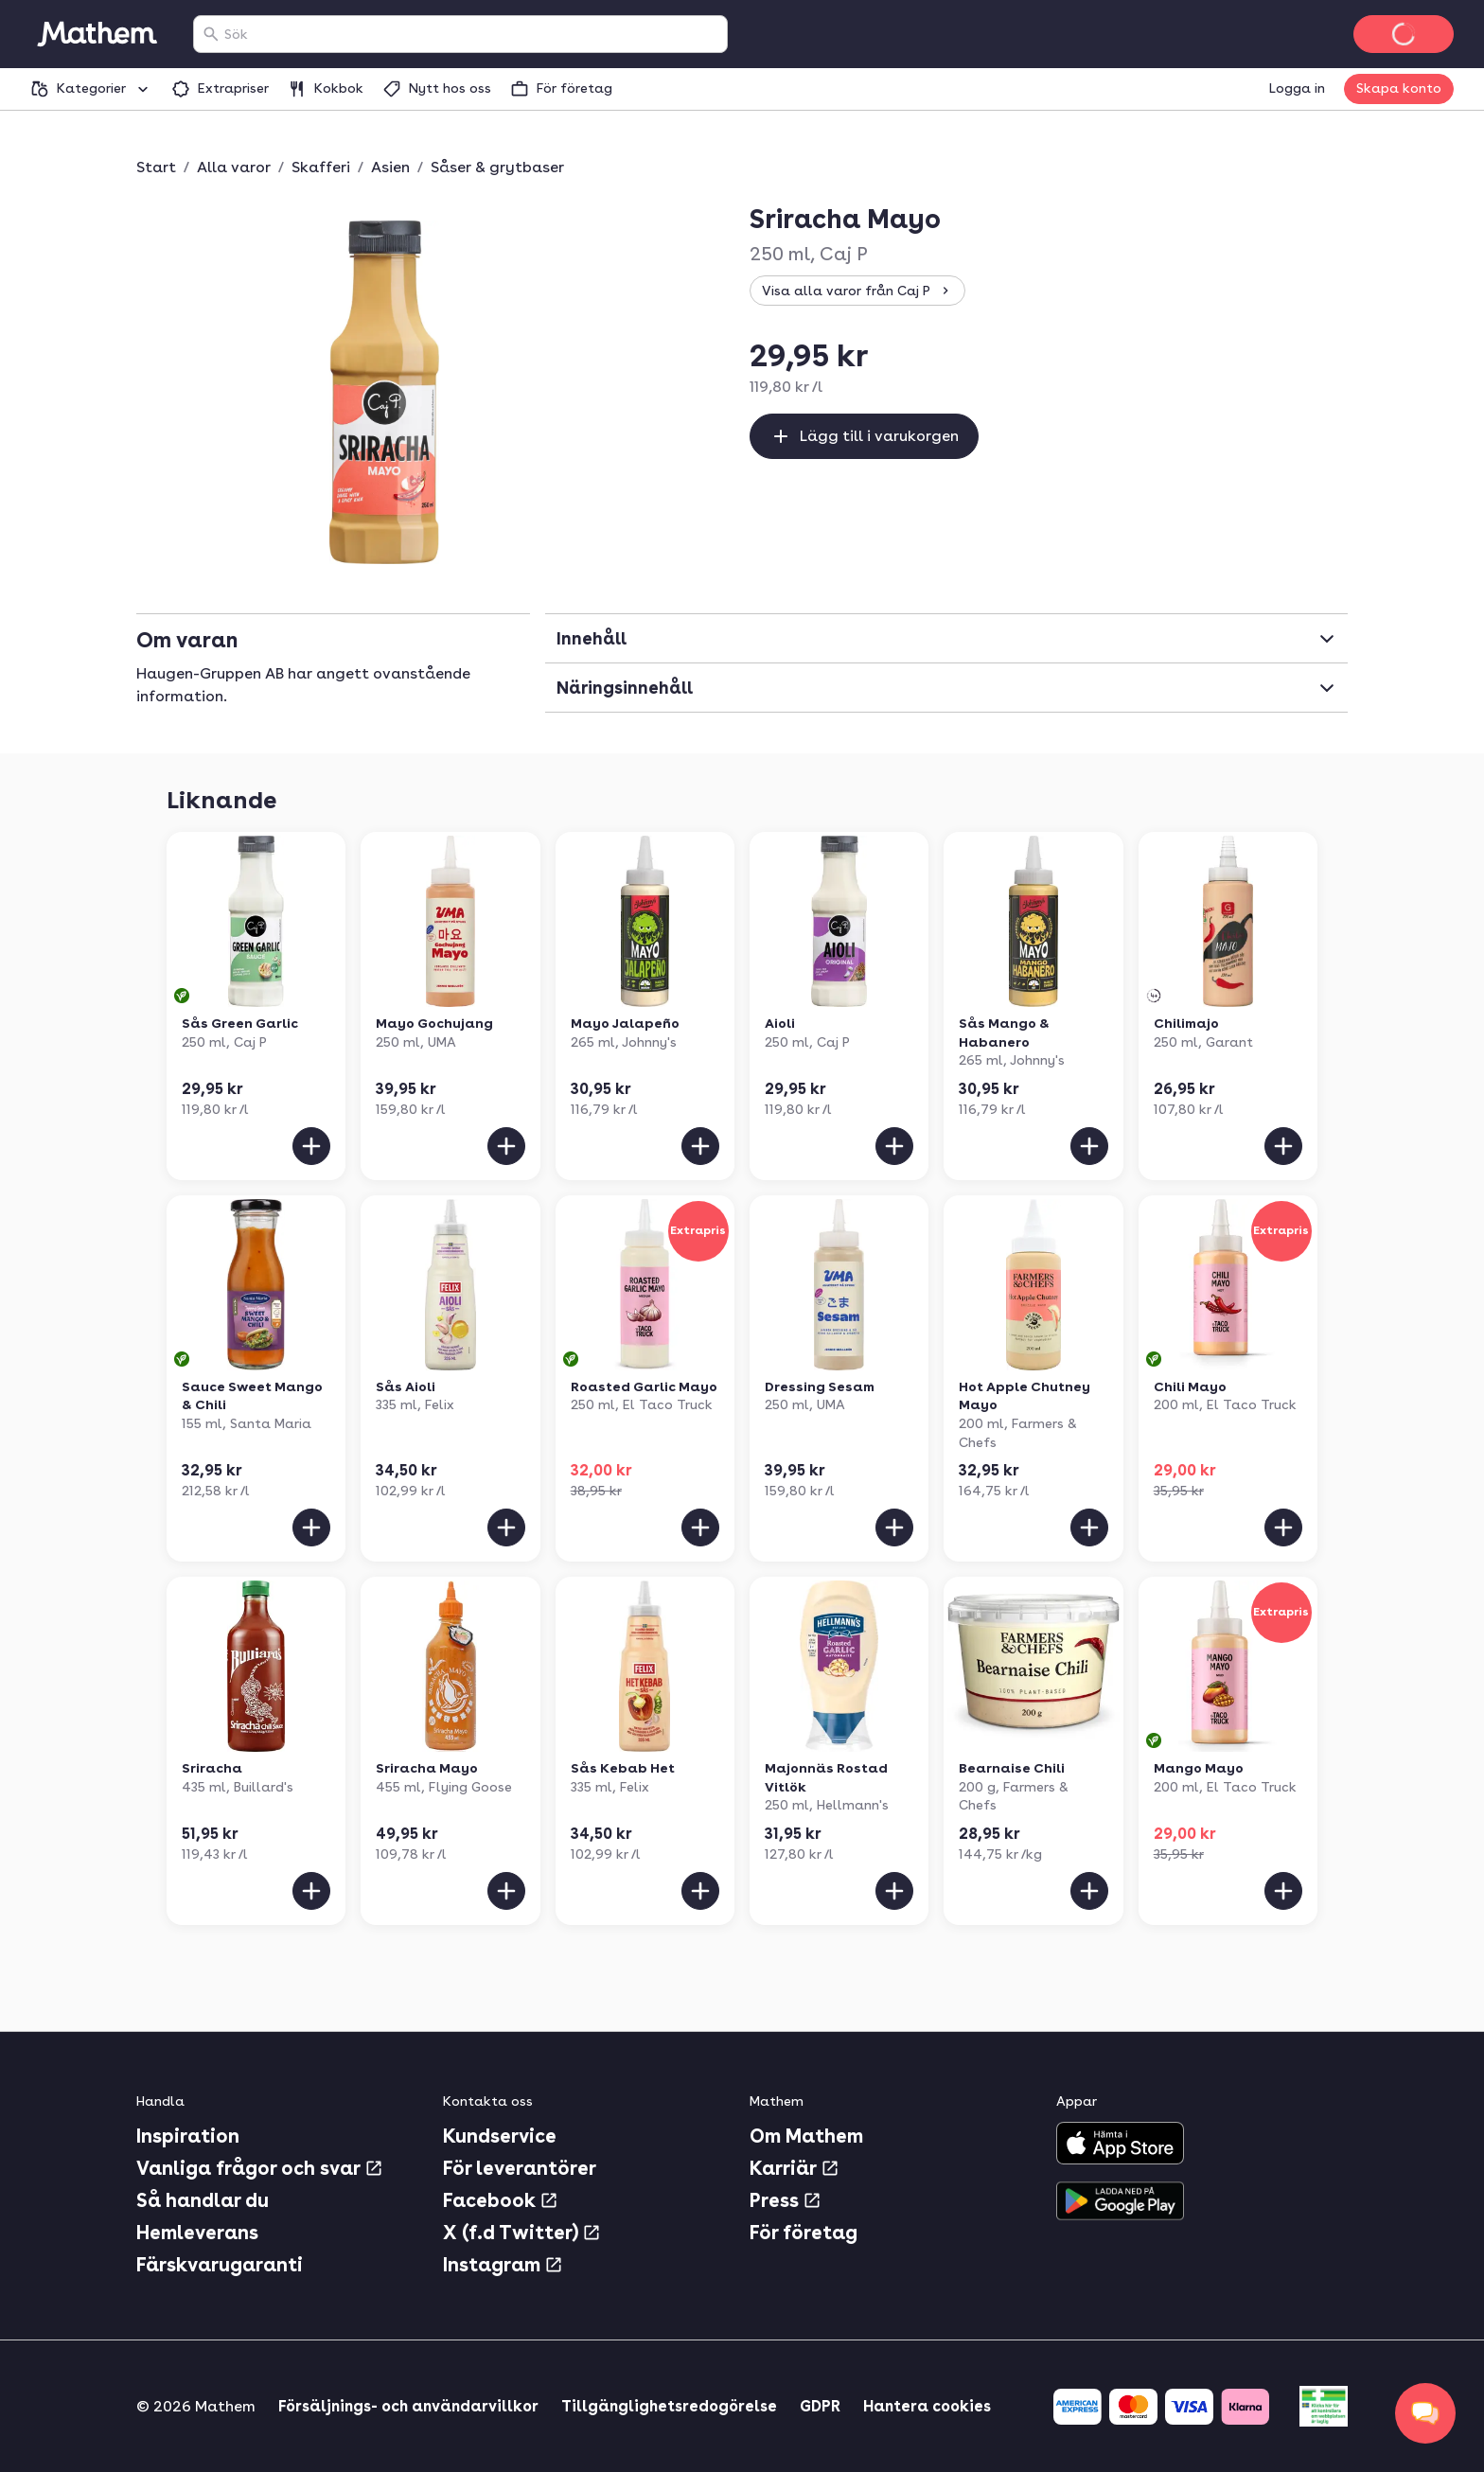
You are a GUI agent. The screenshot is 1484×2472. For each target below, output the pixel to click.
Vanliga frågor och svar (259, 2168)
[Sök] (211, 34)
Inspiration (187, 2136)
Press (786, 2200)
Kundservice (499, 2136)
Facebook (500, 2200)
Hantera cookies (927, 2406)
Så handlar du (202, 2200)
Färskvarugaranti (219, 2264)
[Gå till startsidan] (96, 34)
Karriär (794, 2168)
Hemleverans (197, 2232)
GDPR (820, 2406)
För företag (803, 2232)
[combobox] (471, 34)
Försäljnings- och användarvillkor (408, 2406)
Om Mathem (806, 2136)
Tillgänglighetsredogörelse (669, 2406)
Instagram (503, 2264)
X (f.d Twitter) (522, 2232)
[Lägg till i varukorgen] (311, 1146)
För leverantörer (519, 2168)
